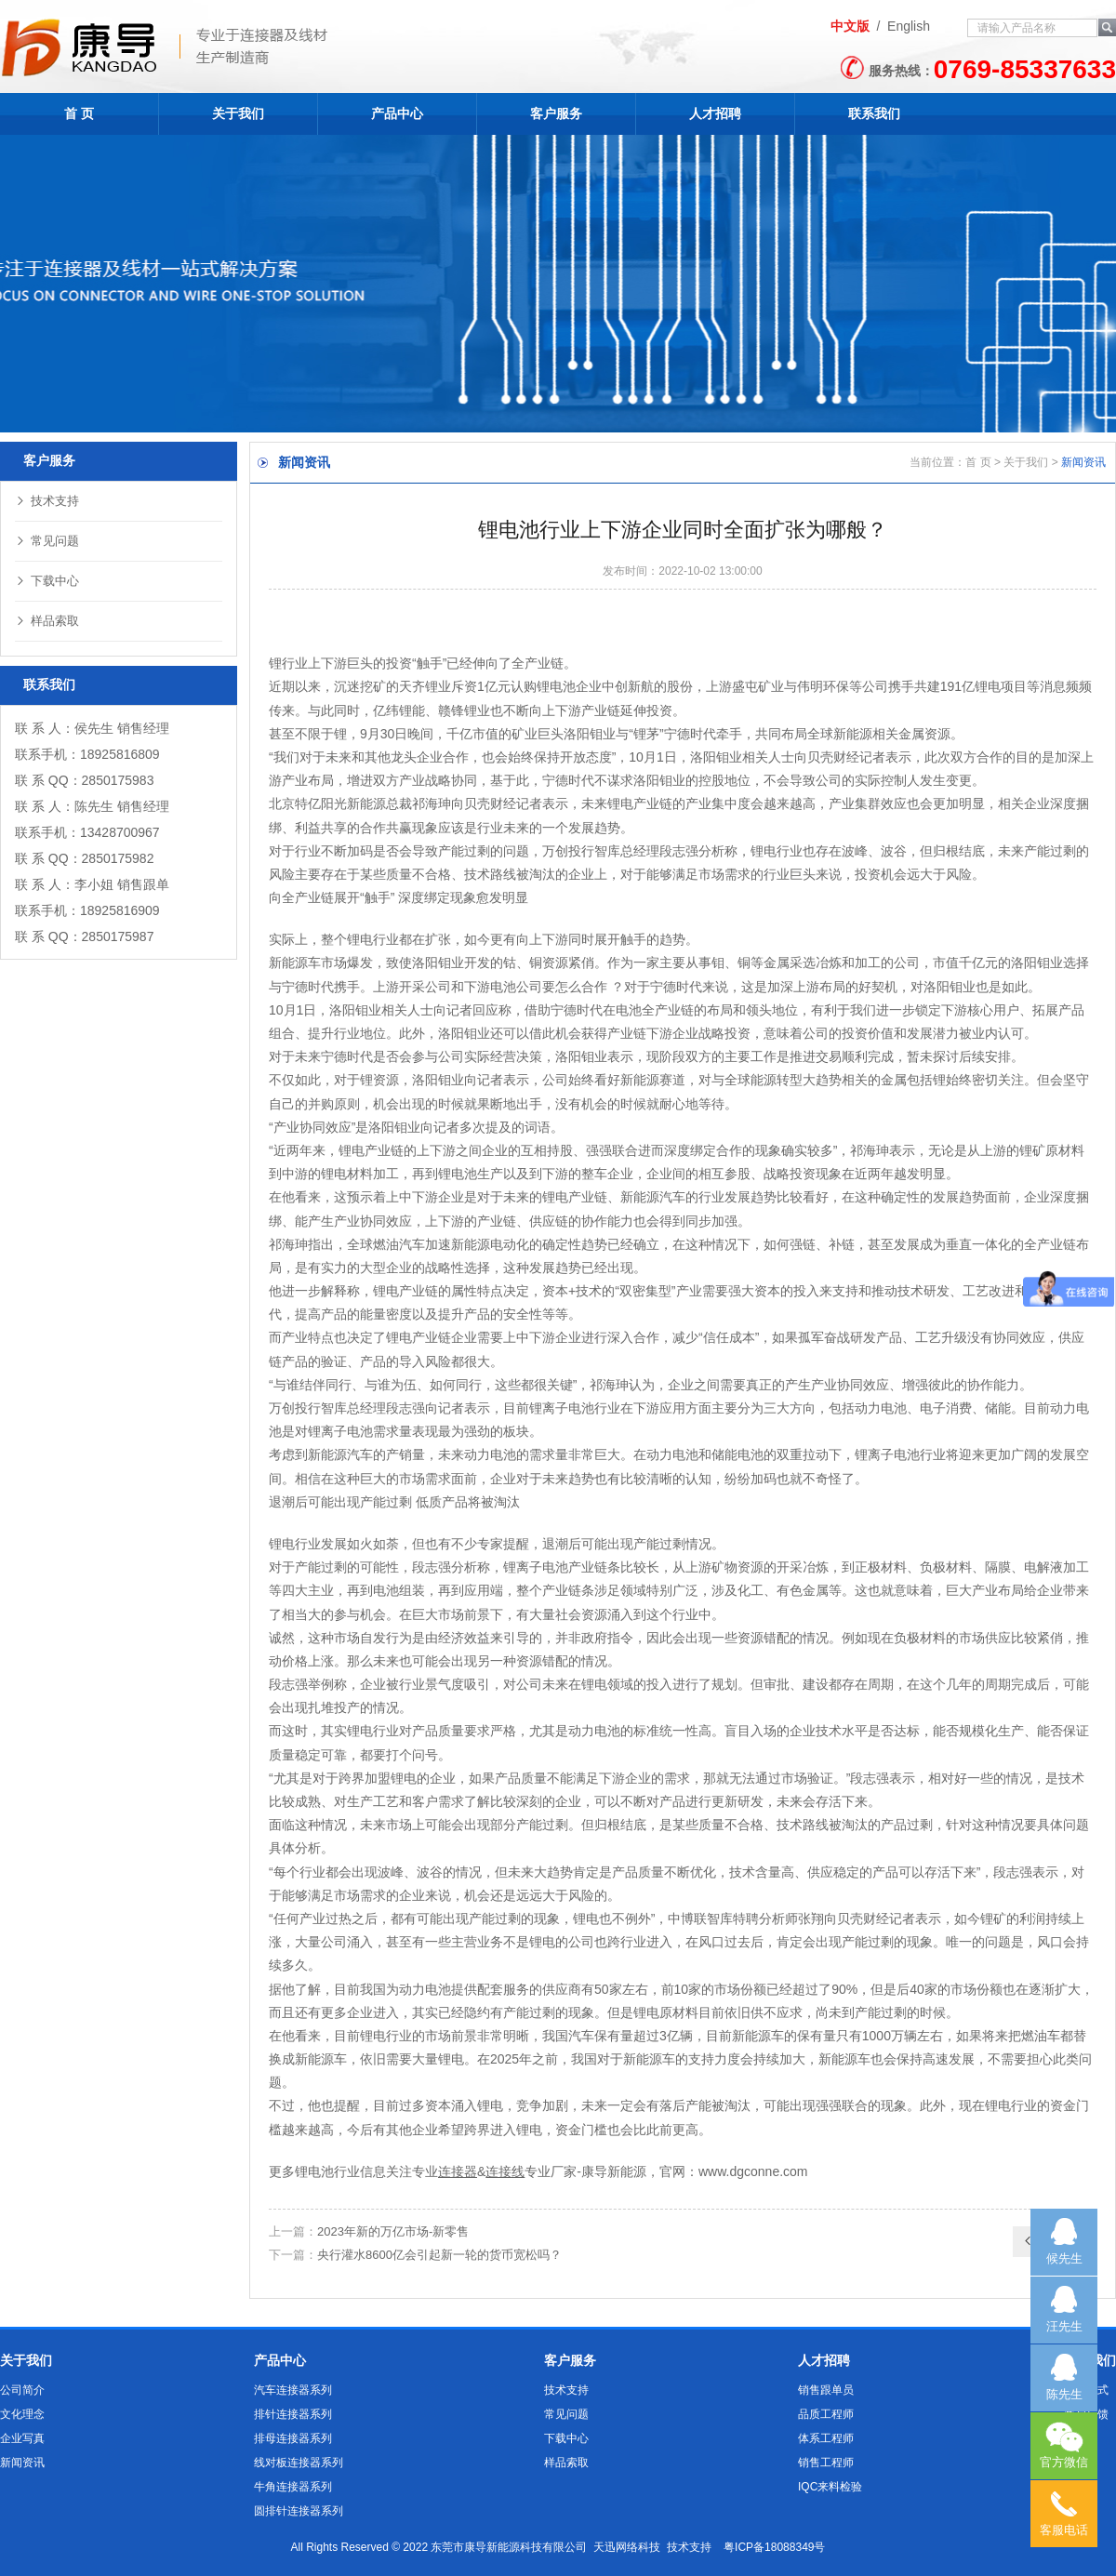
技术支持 (47, 501)
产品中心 (397, 113)
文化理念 (22, 2414)
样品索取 (47, 621)
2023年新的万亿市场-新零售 (393, 2231)
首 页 (79, 113)
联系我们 (874, 113)
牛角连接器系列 (293, 2486)
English (908, 26)
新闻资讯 (22, 2462)
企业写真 (22, 2438)
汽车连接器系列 (293, 2390)
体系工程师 (826, 2438)
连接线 (505, 2171)
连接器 (457, 2171)
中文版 (850, 26)
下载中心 (47, 581)
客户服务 (556, 113)
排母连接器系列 (293, 2438)
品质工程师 (826, 2414)
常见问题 (47, 541)
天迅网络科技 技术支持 (652, 2547)
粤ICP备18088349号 (774, 2547)
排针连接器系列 (293, 2414)
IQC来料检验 (830, 2486)
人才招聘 (715, 113)
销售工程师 (826, 2462)
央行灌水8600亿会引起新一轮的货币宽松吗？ (439, 2255)
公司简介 (22, 2390)
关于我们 (238, 113)
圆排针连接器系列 (298, 2510)
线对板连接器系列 (298, 2462)
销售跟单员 (826, 2390)
